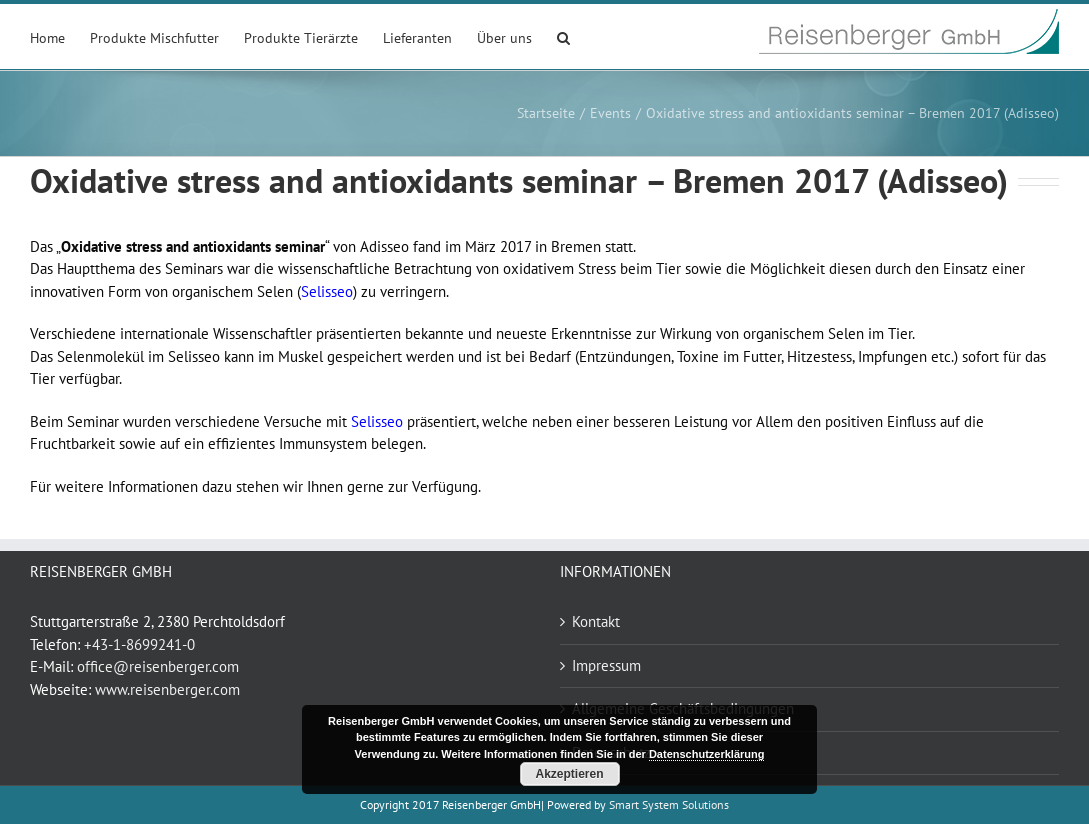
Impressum (606, 665)
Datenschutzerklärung (707, 754)
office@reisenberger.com (158, 666)
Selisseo (327, 291)
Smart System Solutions (669, 804)
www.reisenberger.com (167, 689)
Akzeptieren (569, 774)
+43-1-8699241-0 (139, 644)
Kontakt (596, 621)
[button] (563, 36)
